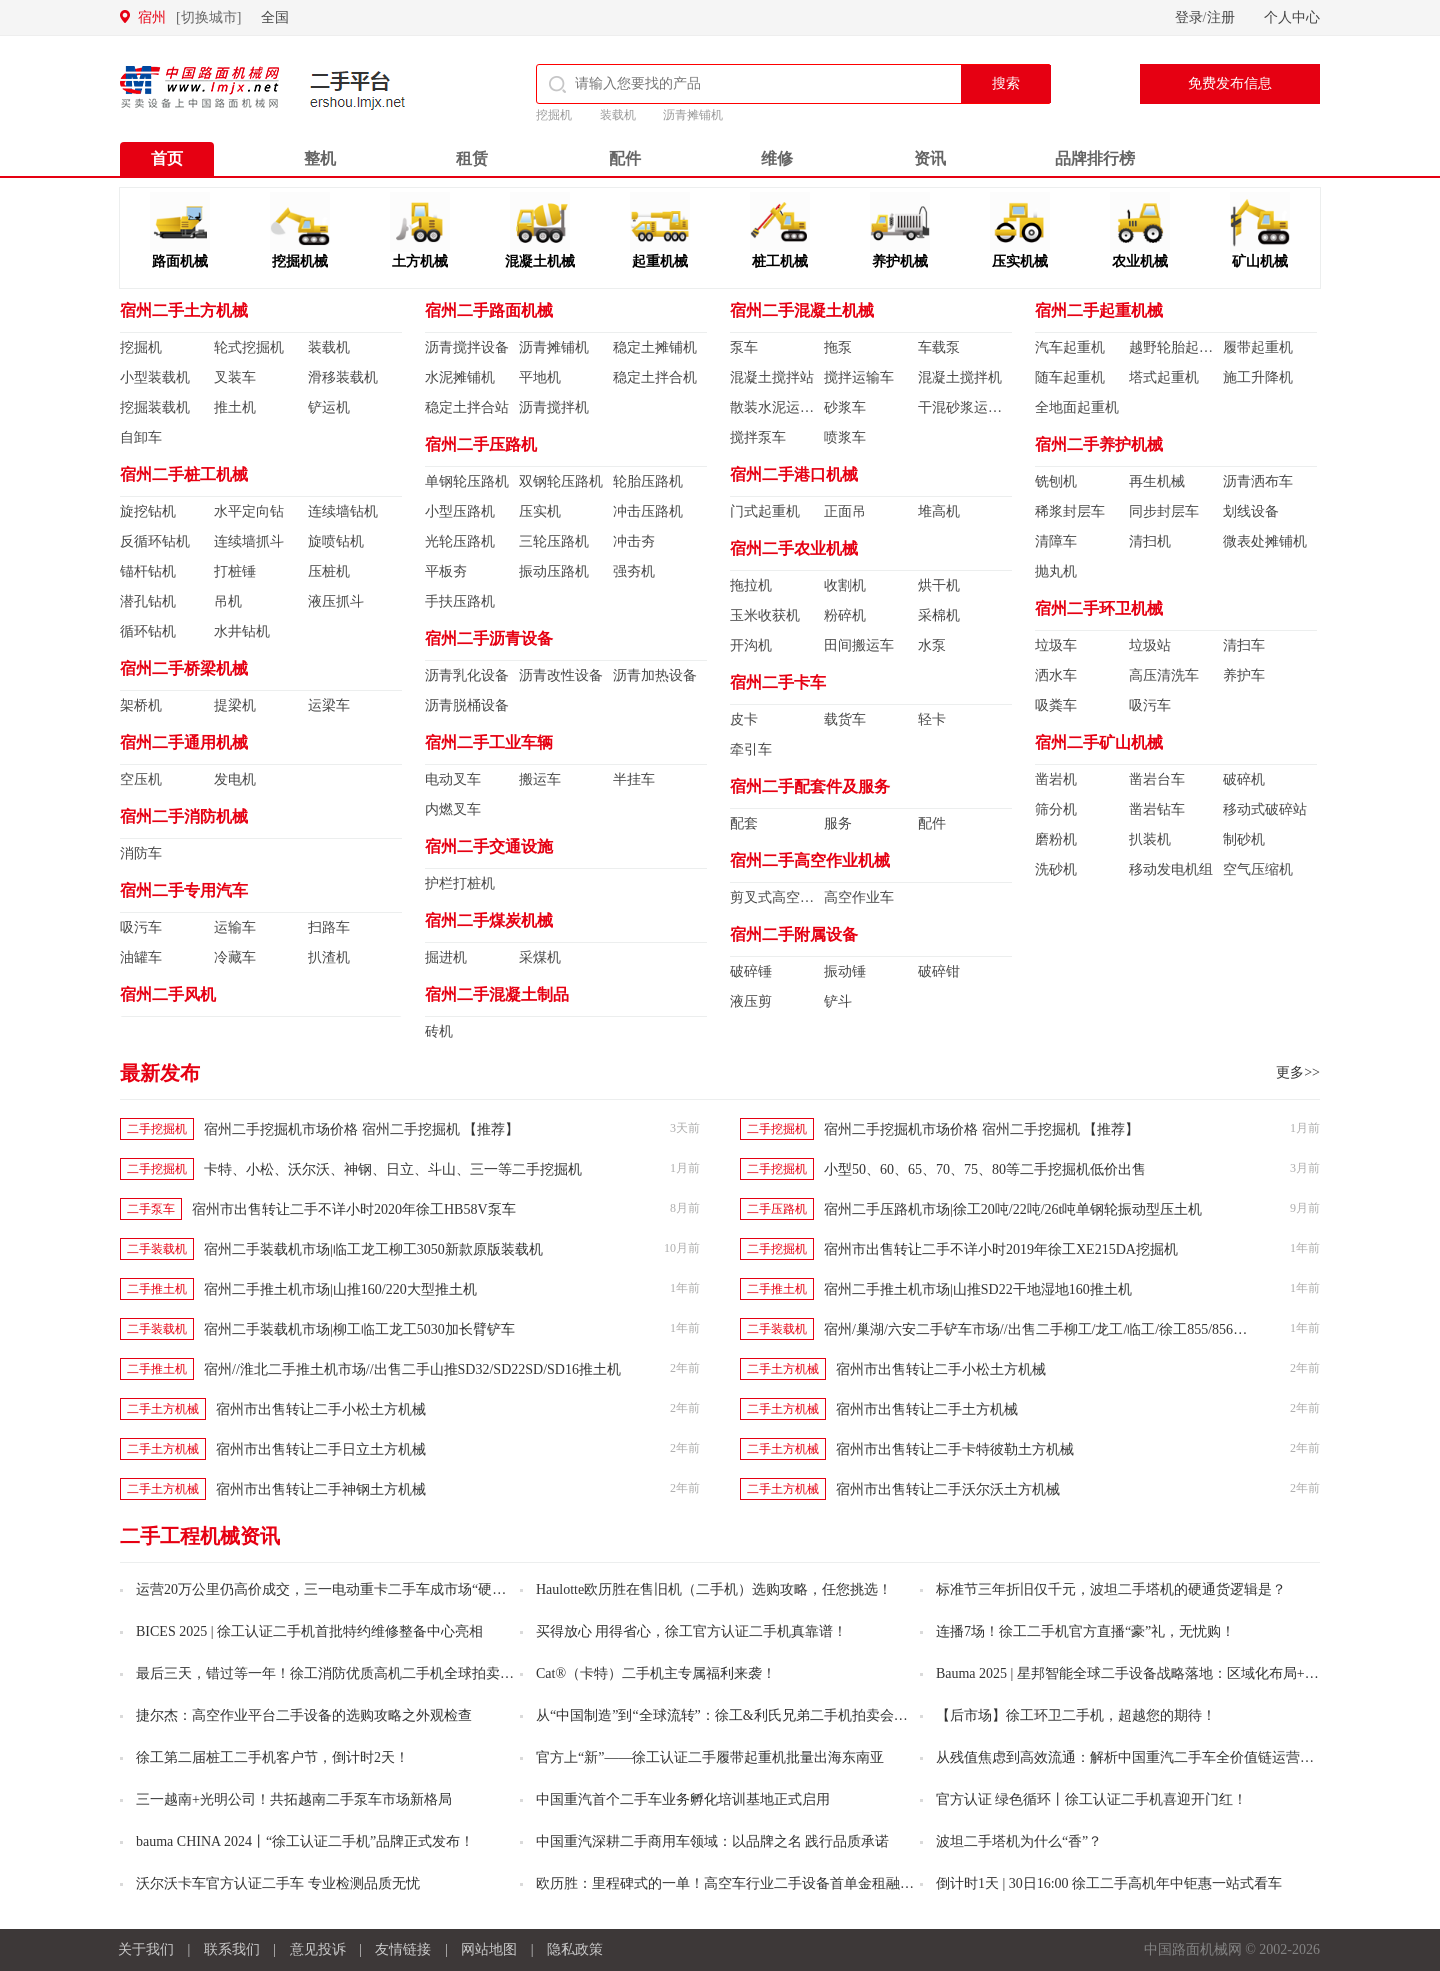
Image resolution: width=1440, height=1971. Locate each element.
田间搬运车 (859, 645)
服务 (838, 823)
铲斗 (838, 1001)
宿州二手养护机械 (1099, 444)
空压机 (141, 779)
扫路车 (329, 927)
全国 (275, 17)
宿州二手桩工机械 (184, 474)
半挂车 (634, 779)
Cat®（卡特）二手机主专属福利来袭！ (656, 1673)
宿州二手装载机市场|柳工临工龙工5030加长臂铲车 (359, 1329)
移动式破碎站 (1265, 809)
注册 (1221, 17)
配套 (744, 823)
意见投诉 (318, 1949)
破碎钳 (939, 971)
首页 (167, 158)
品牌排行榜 (1095, 158)
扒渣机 (329, 957)
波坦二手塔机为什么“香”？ (1019, 1841)
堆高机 (939, 511)
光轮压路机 (460, 541)
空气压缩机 (1258, 869)
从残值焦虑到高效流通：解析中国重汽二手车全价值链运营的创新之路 (1128, 1757)
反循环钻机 (155, 541)
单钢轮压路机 (467, 481)
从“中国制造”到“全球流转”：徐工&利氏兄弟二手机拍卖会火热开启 (728, 1715)
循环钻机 (148, 631)
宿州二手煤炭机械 (489, 920)
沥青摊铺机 (693, 115)
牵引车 (751, 749)
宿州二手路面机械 (489, 310)
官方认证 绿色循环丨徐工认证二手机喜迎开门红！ (1092, 1799)
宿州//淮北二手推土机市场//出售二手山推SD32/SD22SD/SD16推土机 (412, 1369)
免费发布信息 (1230, 83)
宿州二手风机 (168, 994)
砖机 (439, 1031)
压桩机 (329, 571)
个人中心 (1292, 17)
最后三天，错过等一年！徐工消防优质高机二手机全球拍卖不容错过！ (328, 1673)
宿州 (189, 17)
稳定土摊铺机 (655, 347)
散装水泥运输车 (777, 407)
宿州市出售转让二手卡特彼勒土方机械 (955, 1449)
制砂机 (1244, 839)
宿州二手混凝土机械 (802, 310)
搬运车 (540, 779)
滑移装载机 (343, 377)
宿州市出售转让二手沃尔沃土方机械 (948, 1489)
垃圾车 (1056, 645)
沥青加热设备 (655, 675)
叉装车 (235, 377)
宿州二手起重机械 (1099, 310)
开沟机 (751, 645)
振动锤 (845, 971)
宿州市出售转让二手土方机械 (927, 1409)
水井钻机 (242, 631)
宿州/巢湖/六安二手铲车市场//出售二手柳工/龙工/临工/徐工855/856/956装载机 (1062, 1329)
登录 (1189, 17)
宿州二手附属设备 (794, 934)
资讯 (930, 158)
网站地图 (489, 1949)
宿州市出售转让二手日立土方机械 (321, 1449)
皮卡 (744, 719)
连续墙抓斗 (249, 541)
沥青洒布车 (1258, 481)
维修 (777, 158)
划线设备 (1251, 511)
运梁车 (329, 705)
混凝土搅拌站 (772, 377)
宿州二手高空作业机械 (810, 860)
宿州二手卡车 (778, 682)
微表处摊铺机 (1265, 541)
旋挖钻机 (148, 511)
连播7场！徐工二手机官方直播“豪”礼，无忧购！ (1085, 1631)
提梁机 (235, 705)
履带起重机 (1258, 347)
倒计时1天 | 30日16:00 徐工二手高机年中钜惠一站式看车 (1109, 1883)
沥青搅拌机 (554, 407)
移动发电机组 (1171, 869)
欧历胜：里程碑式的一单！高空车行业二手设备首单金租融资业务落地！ (728, 1883)
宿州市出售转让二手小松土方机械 (941, 1369)
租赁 (472, 158)
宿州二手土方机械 (184, 310)
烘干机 (939, 585)
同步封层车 (1164, 511)
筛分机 (1056, 809)
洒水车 (1056, 675)
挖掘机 (554, 115)
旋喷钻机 (336, 541)
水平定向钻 (249, 511)
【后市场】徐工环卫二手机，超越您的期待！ (1076, 1715)
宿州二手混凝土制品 (497, 994)
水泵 (932, 645)
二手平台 (358, 89)
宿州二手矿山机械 (1099, 742)
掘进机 (446, 957)
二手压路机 (777, 1209)
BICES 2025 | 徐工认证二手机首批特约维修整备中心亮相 (309, 1631)
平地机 (540, 377)
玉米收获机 (765, 615)
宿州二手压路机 (481, 444)
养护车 (1244, 675)
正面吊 (845, 511)
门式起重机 (765, 511)
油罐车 (141, 957)
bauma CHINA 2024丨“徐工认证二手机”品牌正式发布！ (305, 1841)
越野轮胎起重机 (1176, 347)
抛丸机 (1056, 571)
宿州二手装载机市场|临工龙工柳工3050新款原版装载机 (373, 1249)
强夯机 (634, 571)
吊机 (228, 601)
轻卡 (932, 719)
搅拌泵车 (758, 437)
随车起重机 (1070, 377)
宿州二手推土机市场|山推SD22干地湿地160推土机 (978, 1289)
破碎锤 (751, 971)
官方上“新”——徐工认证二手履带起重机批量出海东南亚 (710, 1757)
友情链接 (403, 1949)
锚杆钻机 (148, 571)
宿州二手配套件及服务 (810, 786)
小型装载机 (155, 377)
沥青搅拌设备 (467, 347)
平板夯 (446, 571)
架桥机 (141, 705)
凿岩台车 (1157, 779)
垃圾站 (1150, 645)
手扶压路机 (460, 601)
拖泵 (838, 347)
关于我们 (146, 1949)
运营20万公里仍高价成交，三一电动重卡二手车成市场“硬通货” (328, 1589)
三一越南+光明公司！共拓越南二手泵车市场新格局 (294, 1799)
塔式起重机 (1164, 377)
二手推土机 (157, 1289)
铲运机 (329, 407)
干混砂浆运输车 (965, 407)
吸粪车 (1056, 705)
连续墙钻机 (343, 511)
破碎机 (1244, 779)
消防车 (141, 853)
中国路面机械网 (199, 87)
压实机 (540, 511)
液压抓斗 (336, 601)
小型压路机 (460, 511)
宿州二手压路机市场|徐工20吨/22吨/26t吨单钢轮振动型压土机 (1013, 1209)
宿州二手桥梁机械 (184, 668)
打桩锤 (235, 571)
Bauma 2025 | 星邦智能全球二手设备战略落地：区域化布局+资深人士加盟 (1128, 1673)
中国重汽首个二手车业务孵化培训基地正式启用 (683, 1799)
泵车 (744, 347)
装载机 (618, 115)
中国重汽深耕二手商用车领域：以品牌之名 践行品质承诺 (713, 1841)
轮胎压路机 (648, 481)
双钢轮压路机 (561, 481)
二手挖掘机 (157, 1129)
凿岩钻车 (1157, 809)
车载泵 (939, 347)
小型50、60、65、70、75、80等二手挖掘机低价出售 (985, 1169)
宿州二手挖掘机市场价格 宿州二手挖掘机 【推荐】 (361, 1129)
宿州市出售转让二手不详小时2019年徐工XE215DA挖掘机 (1001, 1249)
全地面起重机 (1077, 407)
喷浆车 (845, 437)
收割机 (845, 585)
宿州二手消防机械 (184, 816)
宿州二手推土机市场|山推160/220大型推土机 (340, 1289)
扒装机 (1150, 839)
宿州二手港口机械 (794, 474)
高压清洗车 (1164, 675)
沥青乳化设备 (467, 675)
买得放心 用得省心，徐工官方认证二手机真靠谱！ (692, 1631)
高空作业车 (859, 897)
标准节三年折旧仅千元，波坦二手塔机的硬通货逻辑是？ (1111, 1589)
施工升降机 (1258, 377)
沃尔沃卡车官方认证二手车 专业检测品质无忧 (278, 1883)
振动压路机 (554, 571)
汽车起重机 (1070, 347)
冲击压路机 (648, 511)
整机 (320, 158)
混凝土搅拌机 (960, 377)
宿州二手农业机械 (794, 548)
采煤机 (540, 957)
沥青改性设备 (561, 675)
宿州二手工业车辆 (489, 742)
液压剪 (751, 1001)
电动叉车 (453, 779)
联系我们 (232, 1949)
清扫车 (1244, 645)
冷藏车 (235, 957)
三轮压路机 (554, 541)
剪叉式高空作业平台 (777, 897)
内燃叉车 (453, 809)
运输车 (235, 927)
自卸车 (141, 437)
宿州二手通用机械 (184, 742)
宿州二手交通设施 (489, 846)
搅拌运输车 (859, 377)
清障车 (1056, 541)
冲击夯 (634, 541)
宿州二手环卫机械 (1099, 608)
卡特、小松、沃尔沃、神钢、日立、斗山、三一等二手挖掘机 (393, 1169)
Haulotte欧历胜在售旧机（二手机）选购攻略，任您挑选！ (714, 1589)
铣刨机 (1056, 481)
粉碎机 (845, 615)
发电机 (235, 779)
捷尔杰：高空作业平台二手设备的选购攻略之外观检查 (304, 1715)
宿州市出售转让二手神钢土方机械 (321, 1489)
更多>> (1298, 1072)
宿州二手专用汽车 (184, 890)
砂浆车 (845, 407)
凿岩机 (1056, 779)
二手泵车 (151, 1209)
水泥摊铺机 (460, 377)
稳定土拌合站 (467, 407)
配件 (625, 158)
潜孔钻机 (148, 601)
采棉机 (939, 615)
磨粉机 (1056, 839)
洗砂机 (1056, 869)
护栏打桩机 (460, 883)
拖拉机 (751, 585)
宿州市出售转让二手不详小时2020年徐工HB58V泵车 (354, 1209)
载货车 (845, 719)
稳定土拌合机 (655, 377)
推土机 (235, 407)
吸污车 (141, 927)
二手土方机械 (783, 1369)
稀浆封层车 (1070, 511)
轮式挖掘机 (249, 347)
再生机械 (1157, 481)
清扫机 (1150, 541)
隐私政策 (575, 1949)
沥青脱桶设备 (467, 705)
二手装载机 (157, 1249)
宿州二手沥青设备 (489, 638)
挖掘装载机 (155, 407)
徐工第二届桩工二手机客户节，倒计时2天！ (272, 1757)
